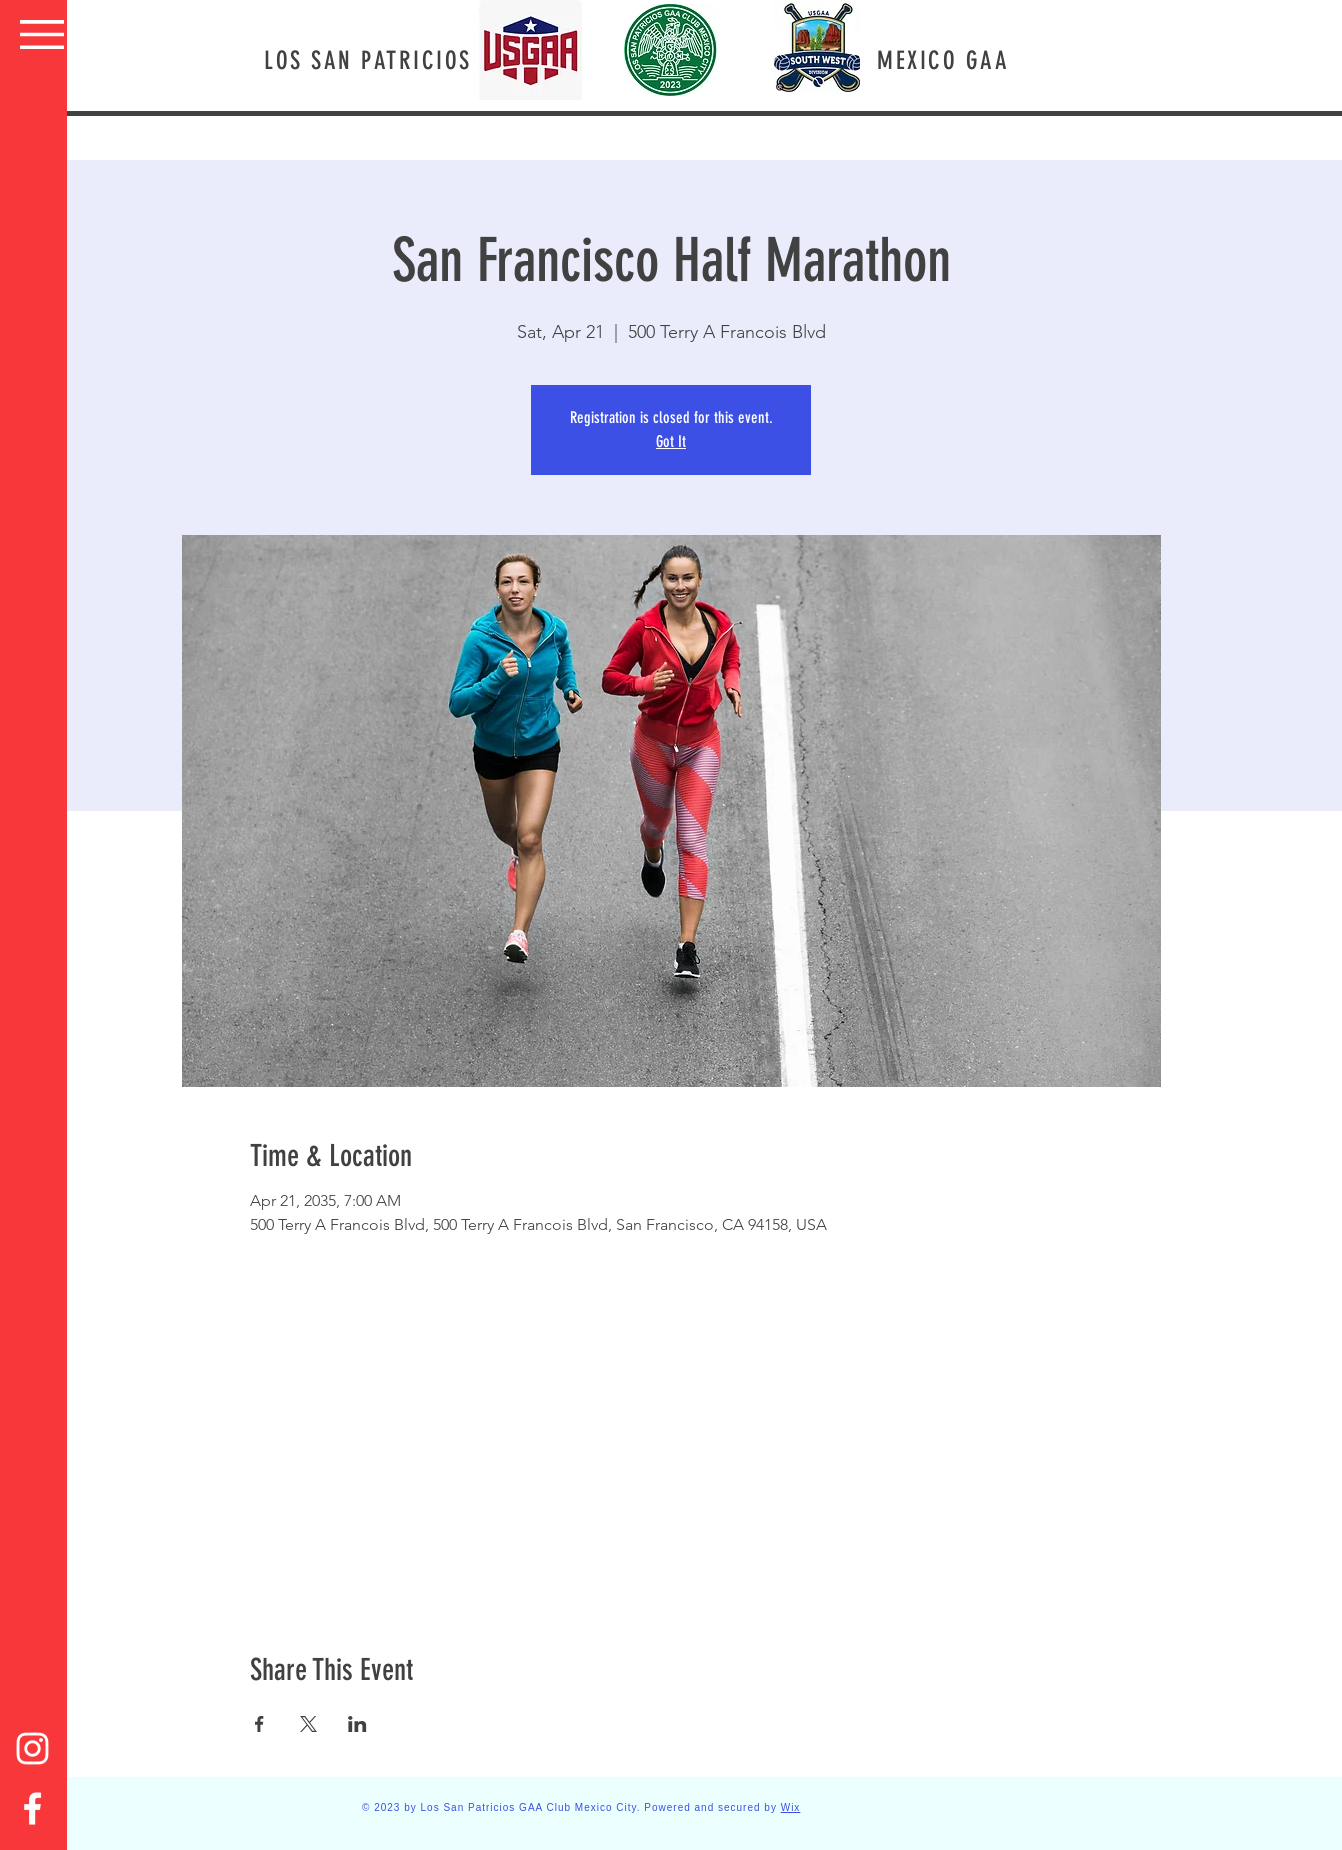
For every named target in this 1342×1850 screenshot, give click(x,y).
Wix (791, 1807)
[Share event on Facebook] (259, 1724)
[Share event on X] (308, 1724)
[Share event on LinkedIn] (357, 1724)
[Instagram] (32, 1748)
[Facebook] (32, 1808)
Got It (671, 441)
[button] (42, 34)
